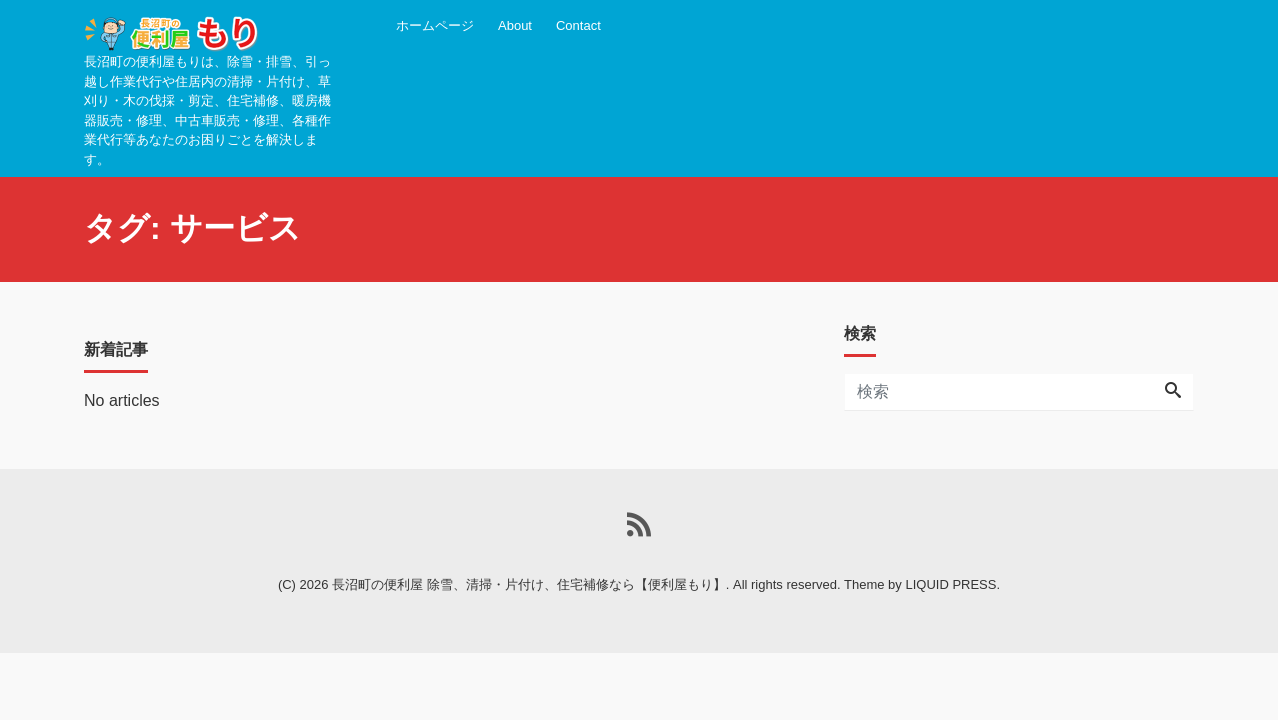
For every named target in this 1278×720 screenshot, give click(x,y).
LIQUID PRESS (950, 584)
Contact (578, 25)
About (515, 25)
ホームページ (435, 25)
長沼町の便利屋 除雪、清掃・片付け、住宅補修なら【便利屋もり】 (529, 584)
